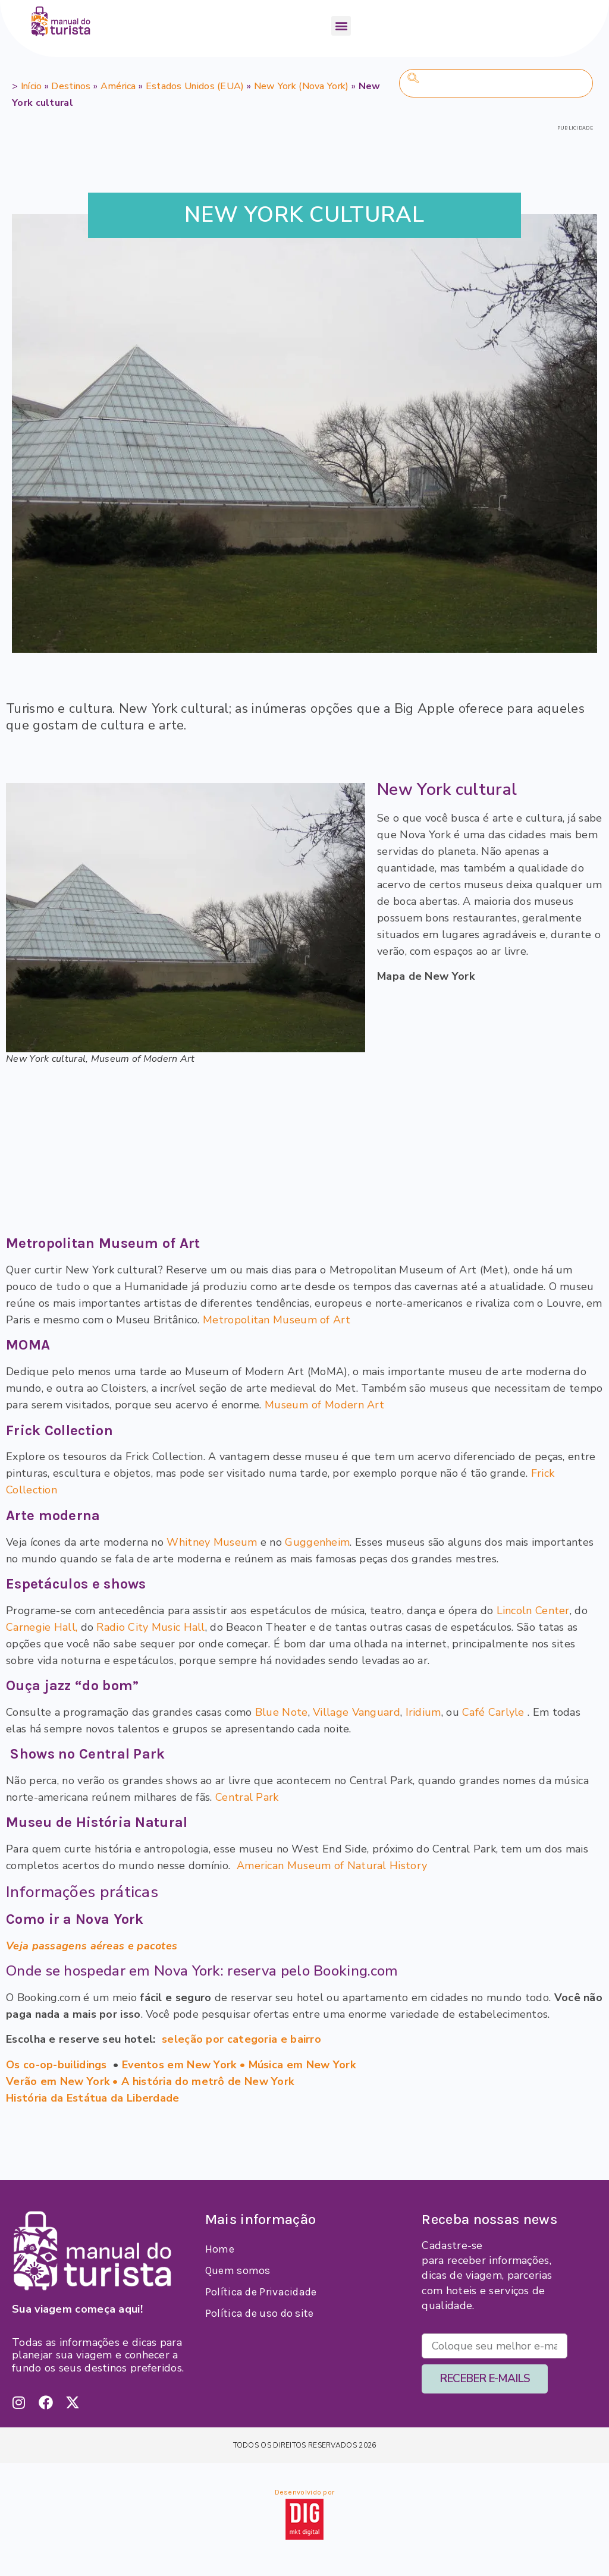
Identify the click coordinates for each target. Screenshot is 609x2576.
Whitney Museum (212, 1542)
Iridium (423, 1712)
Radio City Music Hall (150, 1627)
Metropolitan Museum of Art (275, 1320)
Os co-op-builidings (56, 2065)
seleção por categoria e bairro (241, 2039)
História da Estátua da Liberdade (93, 2098)
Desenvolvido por (305, 2492)
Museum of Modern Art (324, 1405)
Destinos (70, 86)
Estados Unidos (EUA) (195, 86)
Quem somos (238, 2270)
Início (31, 86)
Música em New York (302, 2065)
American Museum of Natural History (332, 1865)
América (118, 86)
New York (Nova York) (301, 86)
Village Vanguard (356, 1712)
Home (219, 2249)
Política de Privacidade (261, 2291)
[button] (341, 26)
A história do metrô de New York (207, 2081)
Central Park (247, 1797)
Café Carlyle (493, 1712)
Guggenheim (317, 1542)
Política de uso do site (259, 2313)
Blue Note (281, 1712)
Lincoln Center (533, 1610)
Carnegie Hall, (41, 1627)
